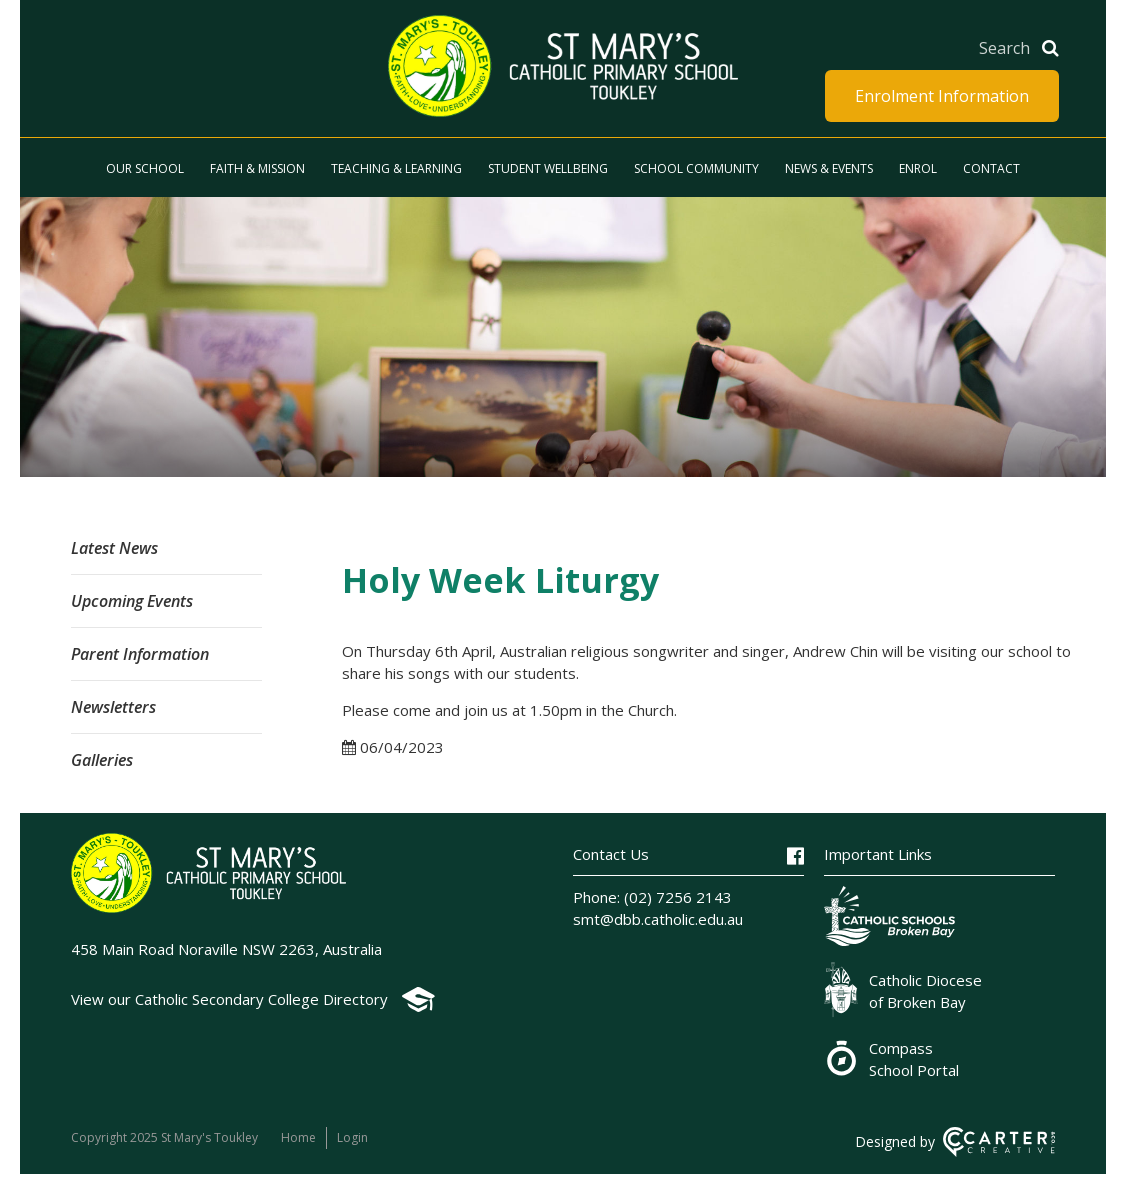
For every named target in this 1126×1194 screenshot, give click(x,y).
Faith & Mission (257, 168)
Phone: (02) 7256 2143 (652, 897)
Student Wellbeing (548, 168)
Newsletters (113, 707)
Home (298, 1137)
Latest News (114, 548)
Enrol (918, 168)
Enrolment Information (942, 96)
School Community (696, 168)
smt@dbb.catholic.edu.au (658, 919)
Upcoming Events (132, 601)
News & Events (829, 168)
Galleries (102, 760)
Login (352, 1137)
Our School (145, 168)
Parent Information (140, 654)
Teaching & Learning (396, 168)
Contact (991, 168)
